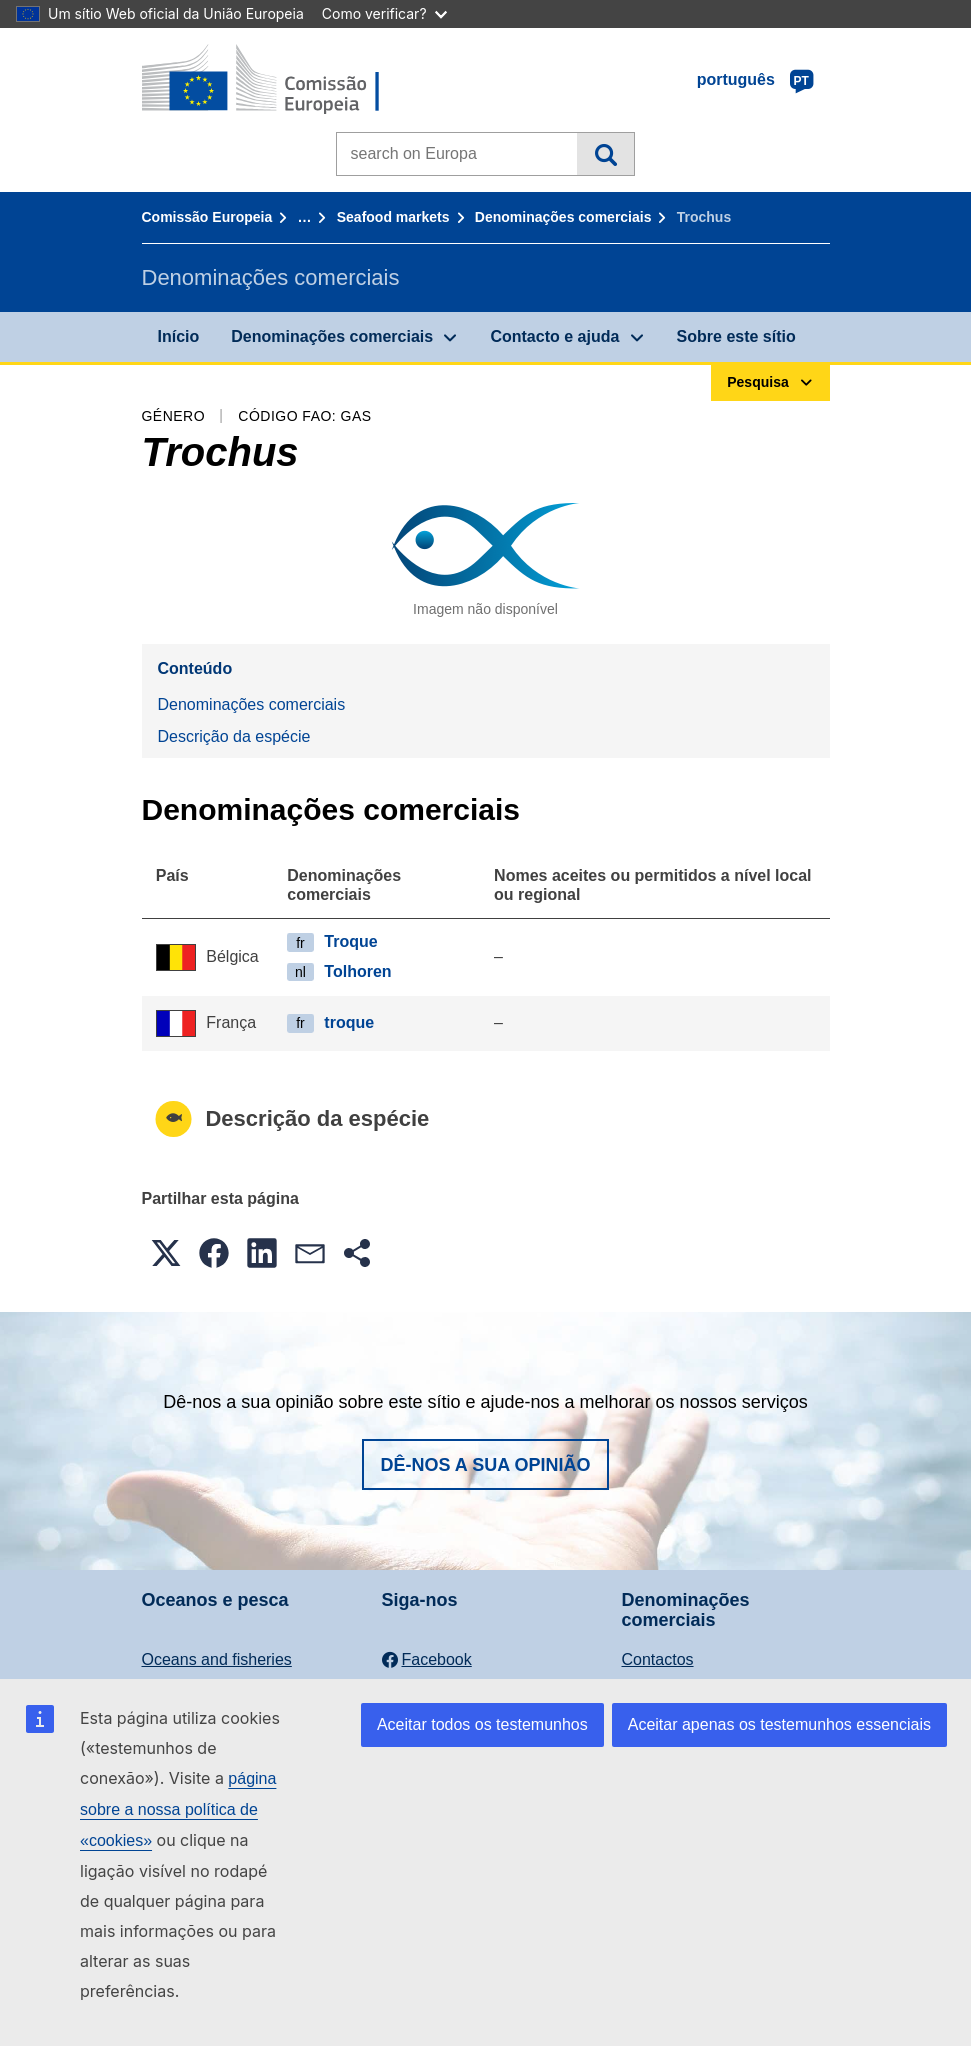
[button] (166, 1253)
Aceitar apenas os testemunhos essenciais (779, 1724)
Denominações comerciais (563, 217)
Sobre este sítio (736, 336)
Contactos (658, 1659)
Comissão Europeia (207, 217)
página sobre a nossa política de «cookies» (178, 1809)
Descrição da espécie (234, 736)
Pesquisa (605, 154)
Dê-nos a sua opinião (485, 1465)
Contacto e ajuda (554, 336)
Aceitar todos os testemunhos (482, 1724)
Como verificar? (384, 13)
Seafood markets (393, 217)
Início (179, 336)
